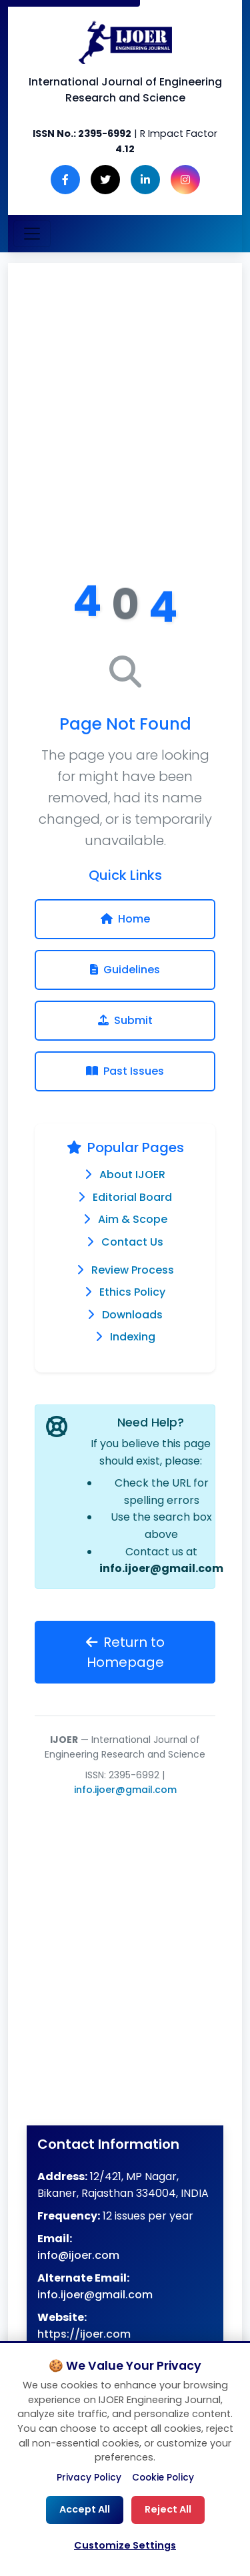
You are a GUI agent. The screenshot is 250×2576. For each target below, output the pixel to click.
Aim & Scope (132, 1219)
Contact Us (132, 1242)
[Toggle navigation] (32, 233)
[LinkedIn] (145, 179)
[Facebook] (65, 179)
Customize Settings (125, 2545)
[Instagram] (185, 179)
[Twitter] (105, 179)
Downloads (132, 1314)
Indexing (132, 1336)
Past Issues (125, 1071)
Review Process (132, 1270)
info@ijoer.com (78, 2255)
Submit (125, 1020)
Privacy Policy (89, 2477)
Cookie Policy (163, 2477)
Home (125, 919)
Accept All (84, 2509)
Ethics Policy (132, 1292)
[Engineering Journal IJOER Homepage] (125, 42)
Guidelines (125, 969)
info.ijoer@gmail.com (161, 1568)
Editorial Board (132, 1197)
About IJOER (132, 1174)
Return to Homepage (125, 1652)
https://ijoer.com (84, 2334)
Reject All (168, 2509)
